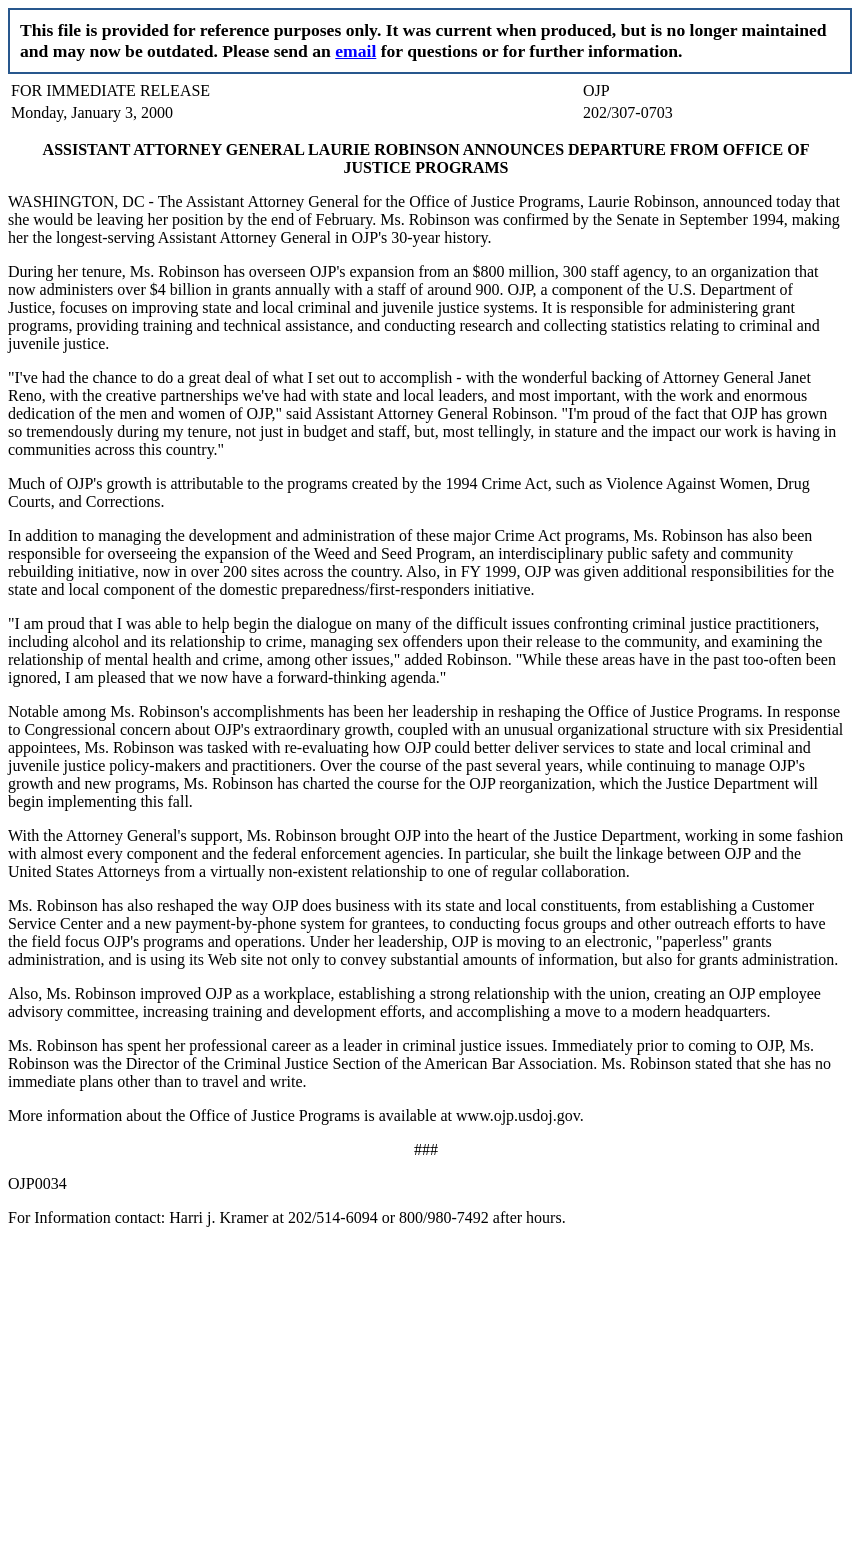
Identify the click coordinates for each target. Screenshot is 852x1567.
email (355, 51)
